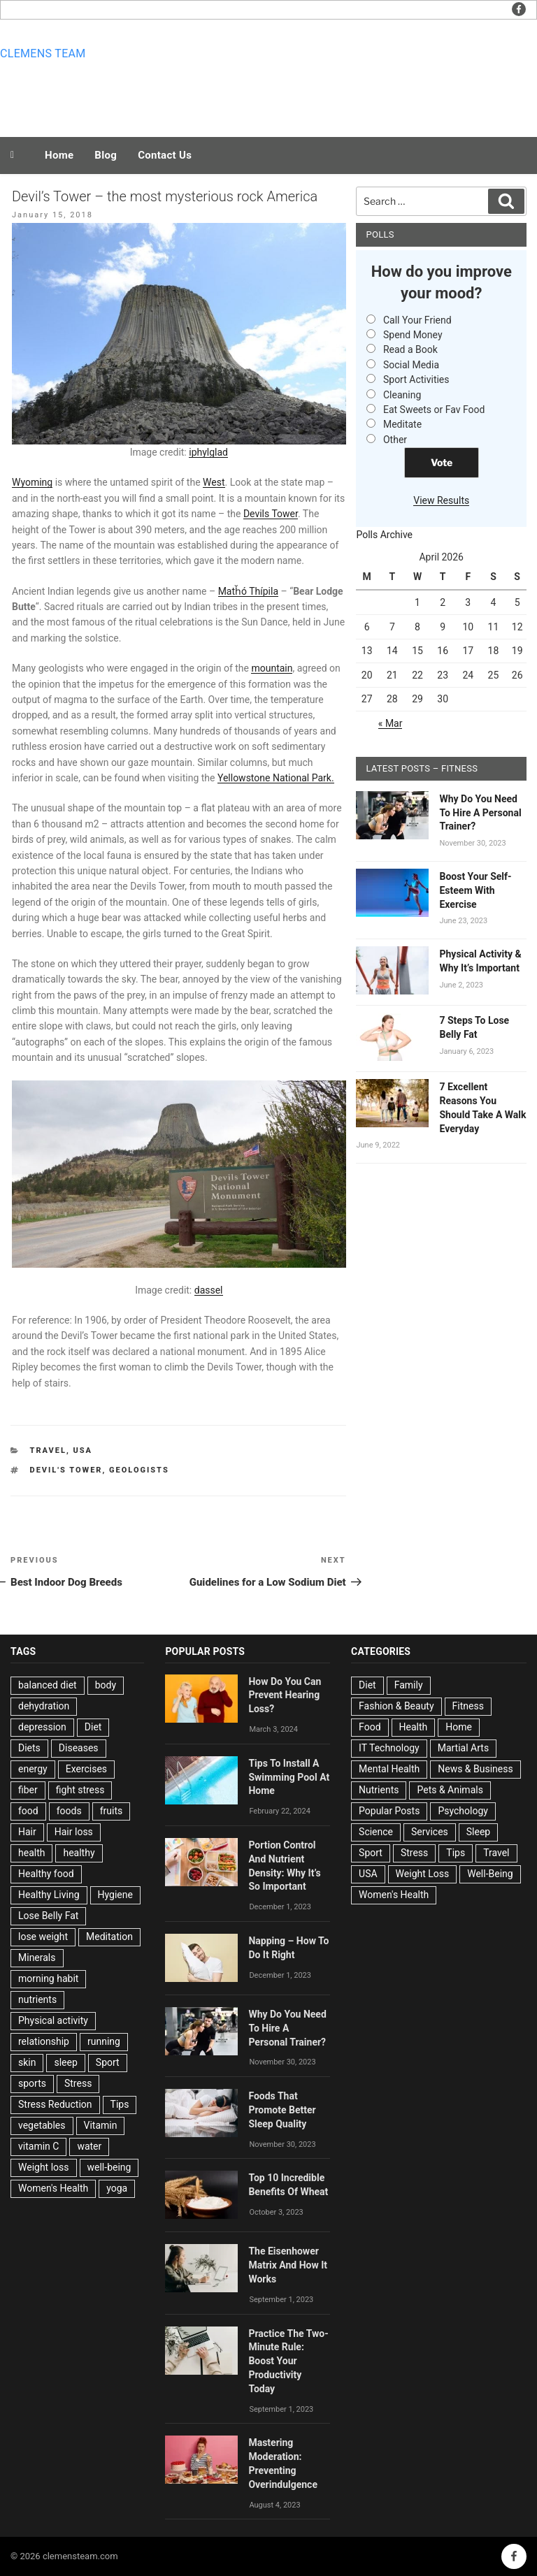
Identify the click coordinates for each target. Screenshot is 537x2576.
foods (69, 1810)
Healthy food (46, 1873)
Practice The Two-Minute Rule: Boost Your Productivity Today (288, 2361)
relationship (43, 2041)
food (28, 1810)
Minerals (37, 1957)
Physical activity (53, 2020)
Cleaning (402, 394)
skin (27, 2062)
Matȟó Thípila (248, 591)
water (89, 2146)
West (213, 482)
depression (42, 1726)
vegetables (42, 2125)
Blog (105, 155)
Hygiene (115, 1894)
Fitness (468, 1706)
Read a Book (410, 349)
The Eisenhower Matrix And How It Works (287, 2265)
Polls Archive (384, 534)
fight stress (80, 1789)
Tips (119, 2104)
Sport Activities (416, 379)
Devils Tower (270, 513)
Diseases (79, 1747)
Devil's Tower (66, 1470)
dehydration (43, 1706)
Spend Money (413, 334)
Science (376, 1831)
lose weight (43, 1936)
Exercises (86, 1768)
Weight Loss (423, 1873)
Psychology (463, 1810)
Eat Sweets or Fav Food (434, 409)
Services (429, 1831)
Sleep (478, 1831)
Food (369, 1726)
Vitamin (100, 2125)
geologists (139, 1470)
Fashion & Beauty (396, 1706)
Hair (27, 1831)
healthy (78, 1852)
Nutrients (379, 1789)
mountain (271, 668)
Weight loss (43, 2167)
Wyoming (32, 482)
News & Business (475, 1768)
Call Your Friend (417, 320)
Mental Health (389, 1768)
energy (33, 1768)
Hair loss (74, 1831)
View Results (441, 500)
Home (59, 155)
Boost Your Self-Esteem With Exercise (475, 890)
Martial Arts (463, 1747)
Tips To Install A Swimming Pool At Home (288, 1777)
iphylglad (208, 452)
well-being (109, 2167)
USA (82, 1450)
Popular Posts (389, 1810)
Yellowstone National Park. (275, 777)
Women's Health (53, 2188)
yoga (116, 2188)
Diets (29, 1747)
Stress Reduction (55, 2104)
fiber (28, 1789)
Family (408, 1685)
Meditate (402, 424)
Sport (108, 2062)
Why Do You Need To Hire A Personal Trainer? (480, 812)
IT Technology (389, 1747)
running (103, 2041)
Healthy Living (49, 1894)
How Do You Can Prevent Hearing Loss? (284, 1695)
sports (32, 2083)
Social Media (411, 364)
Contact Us (165, 155)
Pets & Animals (449, 1789)
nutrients (37, 1999)
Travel (48, 1450)
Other (395, 439)
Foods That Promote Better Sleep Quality (281, 2109)
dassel (208, 1290)
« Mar (390, 723)
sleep (65, 2062)
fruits (111, 1810)
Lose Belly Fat (48, 1915)
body (105, 1685)
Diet (93, 1726)
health (31, 1852)
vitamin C (38, 2146)
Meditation (109, 1936)
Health (413, 1726)
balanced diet (47, 1685)
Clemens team (43, 53)
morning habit (48, 1978)
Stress (78, 2083)
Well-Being (490, 1873)
